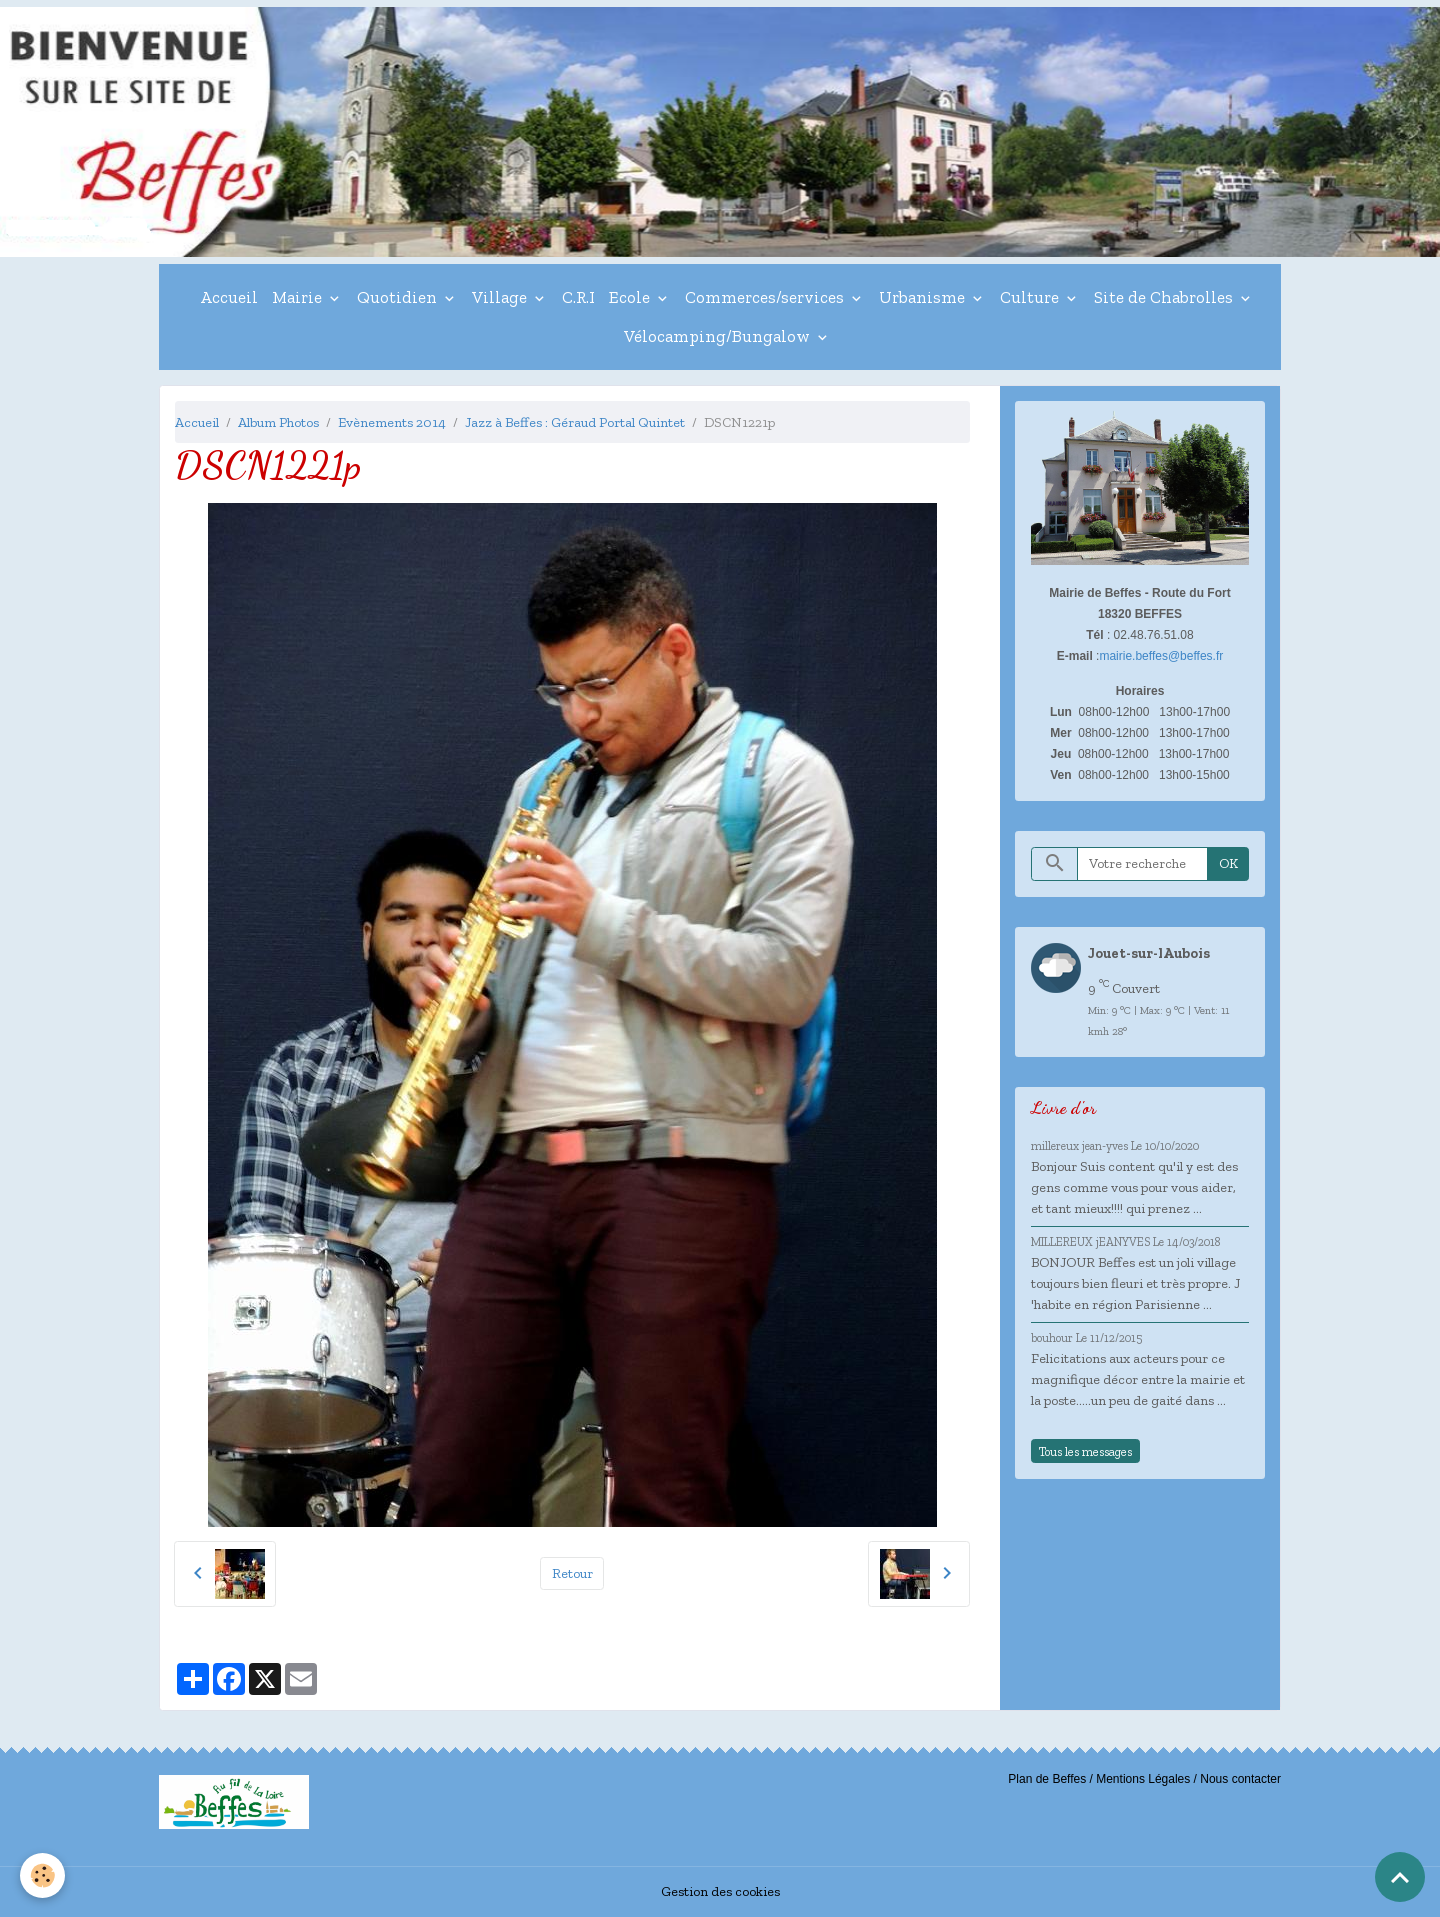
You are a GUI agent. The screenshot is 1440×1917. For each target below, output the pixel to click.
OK (1228, 863)
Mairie (299, 297)
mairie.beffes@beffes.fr (1161, 656)
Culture (1031, 297)
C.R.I (578, 297)
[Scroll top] (1400, 1877)
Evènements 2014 (392, 422)
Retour (572, 1573)
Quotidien (399, 297)
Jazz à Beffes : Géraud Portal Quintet (575, 422)
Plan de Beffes (1047, 1779)
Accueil (229, 297)
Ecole (631, 297)
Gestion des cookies (720, 1891)
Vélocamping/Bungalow (719, 336)
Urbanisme (924, 297)
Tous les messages (1085, 1451)
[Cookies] (42, 1875)
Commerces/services (766, 297)
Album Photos (278, 422)
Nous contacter (1240, 1779)
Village (501, 297)
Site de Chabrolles (1165, 297)
